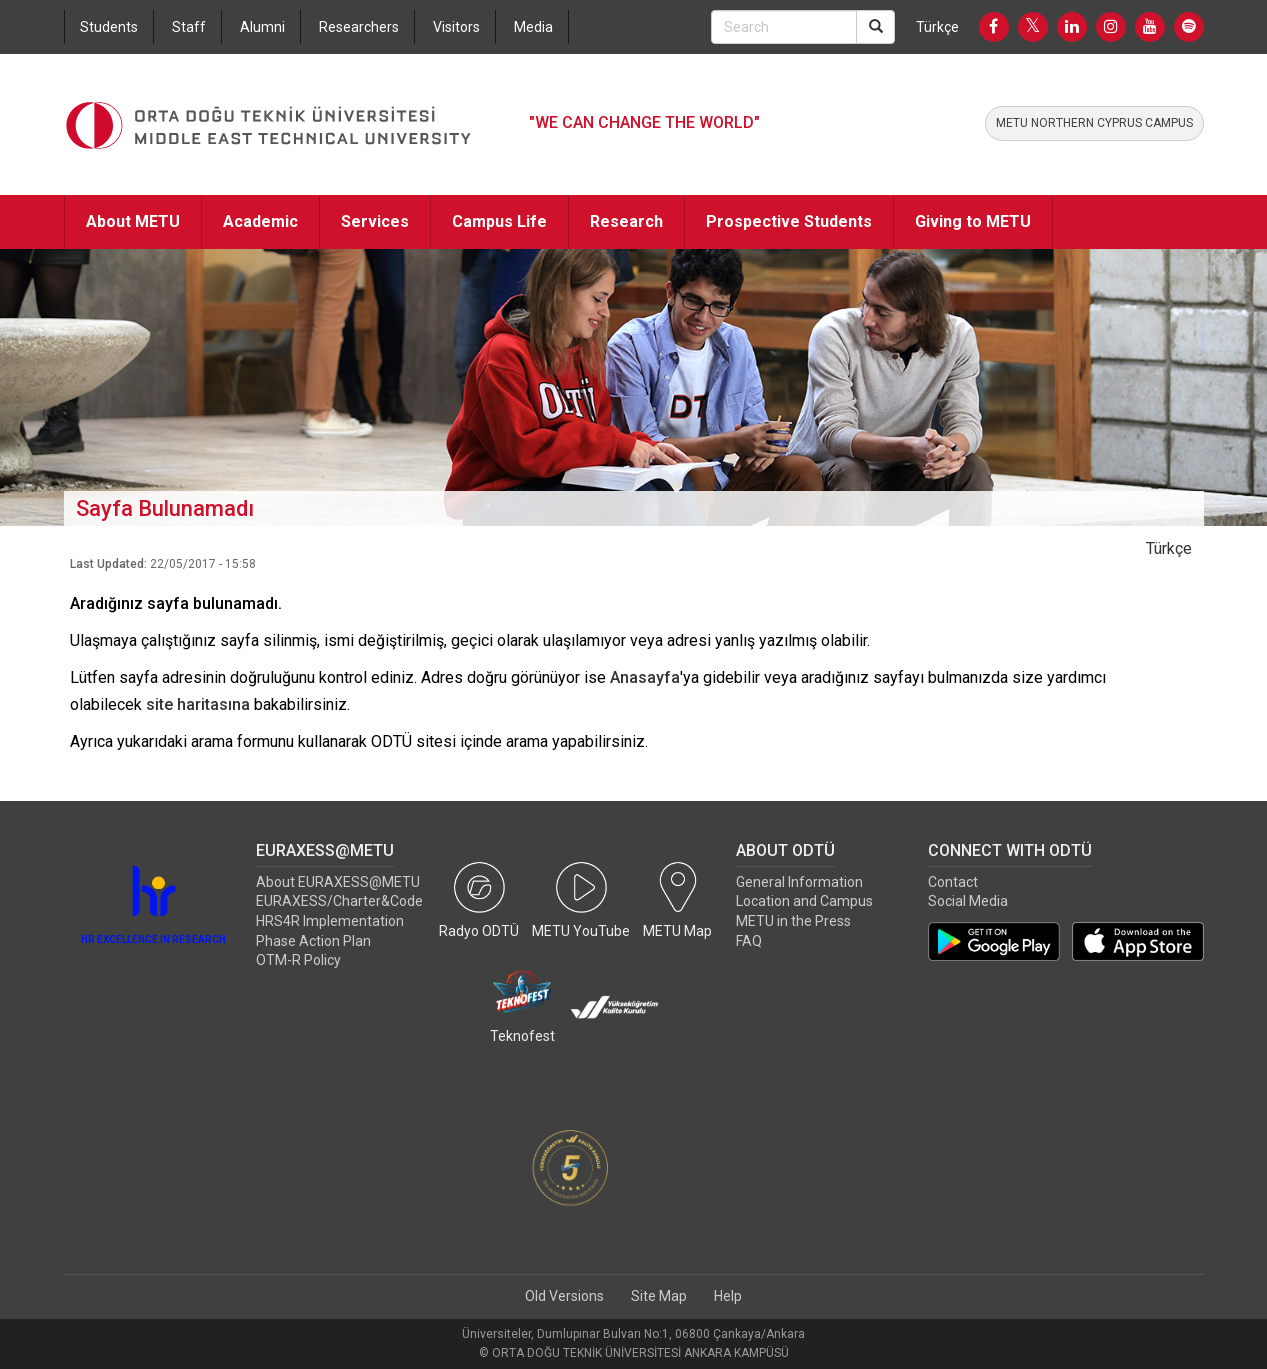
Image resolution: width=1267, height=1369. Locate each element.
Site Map (659, 1296)
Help (728, 1296)
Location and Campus (804, 901)
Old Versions (564, 1296)
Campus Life (499, 221)
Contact (953, 882)
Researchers (359, 27)
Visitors (456, 27)
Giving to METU (973, 221)
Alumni (262, 27)
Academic (260, 221)
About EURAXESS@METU (338, 882)
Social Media (968, 901)
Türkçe (937, 27)
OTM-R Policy (298, 960)
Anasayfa (645, 677)
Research (626, 221)
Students (109, 27)
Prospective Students (789, 221)
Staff (189, 27)
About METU (133, 221)
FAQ (749, 941)
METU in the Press (793, 921)
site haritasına (198, 704)
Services (375, 221)
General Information (799, 882)
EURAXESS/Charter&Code (339, 901)
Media (533, 27)
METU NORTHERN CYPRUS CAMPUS (1094, 123)
